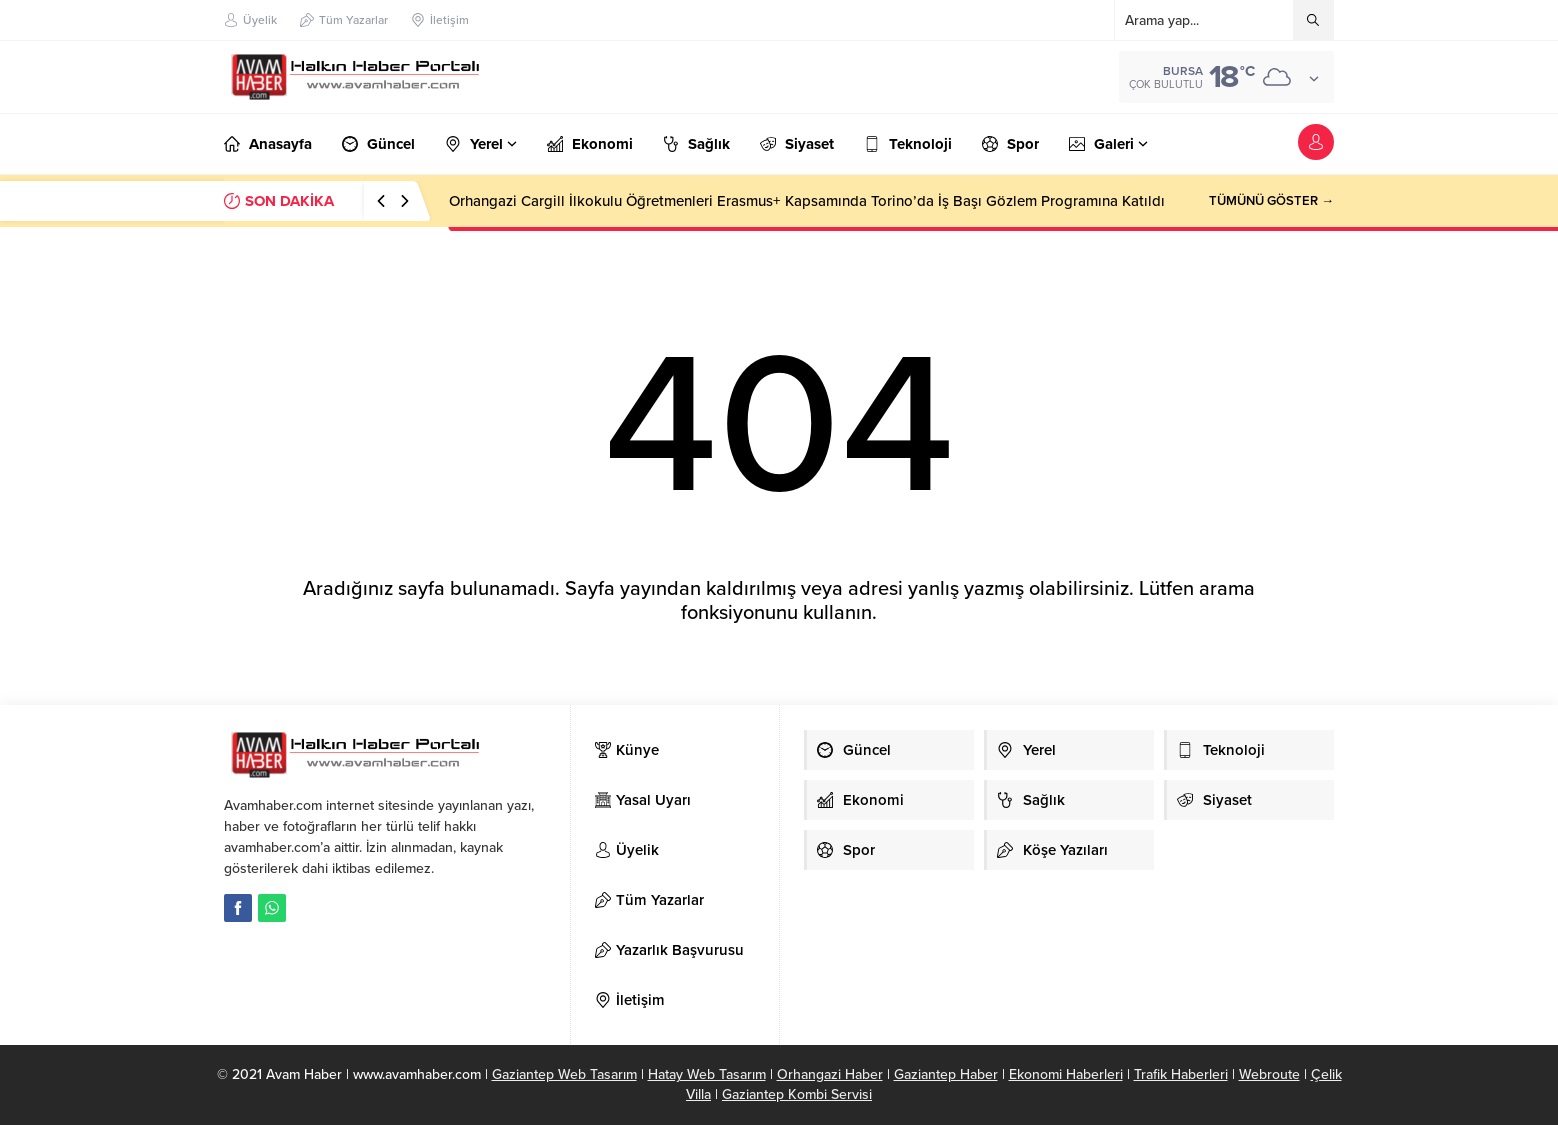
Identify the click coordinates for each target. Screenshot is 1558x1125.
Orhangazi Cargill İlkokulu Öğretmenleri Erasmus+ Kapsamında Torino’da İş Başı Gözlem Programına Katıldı (807, 201)
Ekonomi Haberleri (1066, 1074)
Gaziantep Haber (946, 1074)
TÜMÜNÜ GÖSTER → (1271, 201)
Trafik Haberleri (1181, 1074)
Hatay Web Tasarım (707, 1074)
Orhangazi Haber (830, 1074)
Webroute (1269, 1074)
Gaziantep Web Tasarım (564, 1074)
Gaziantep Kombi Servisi (797, 1094)
